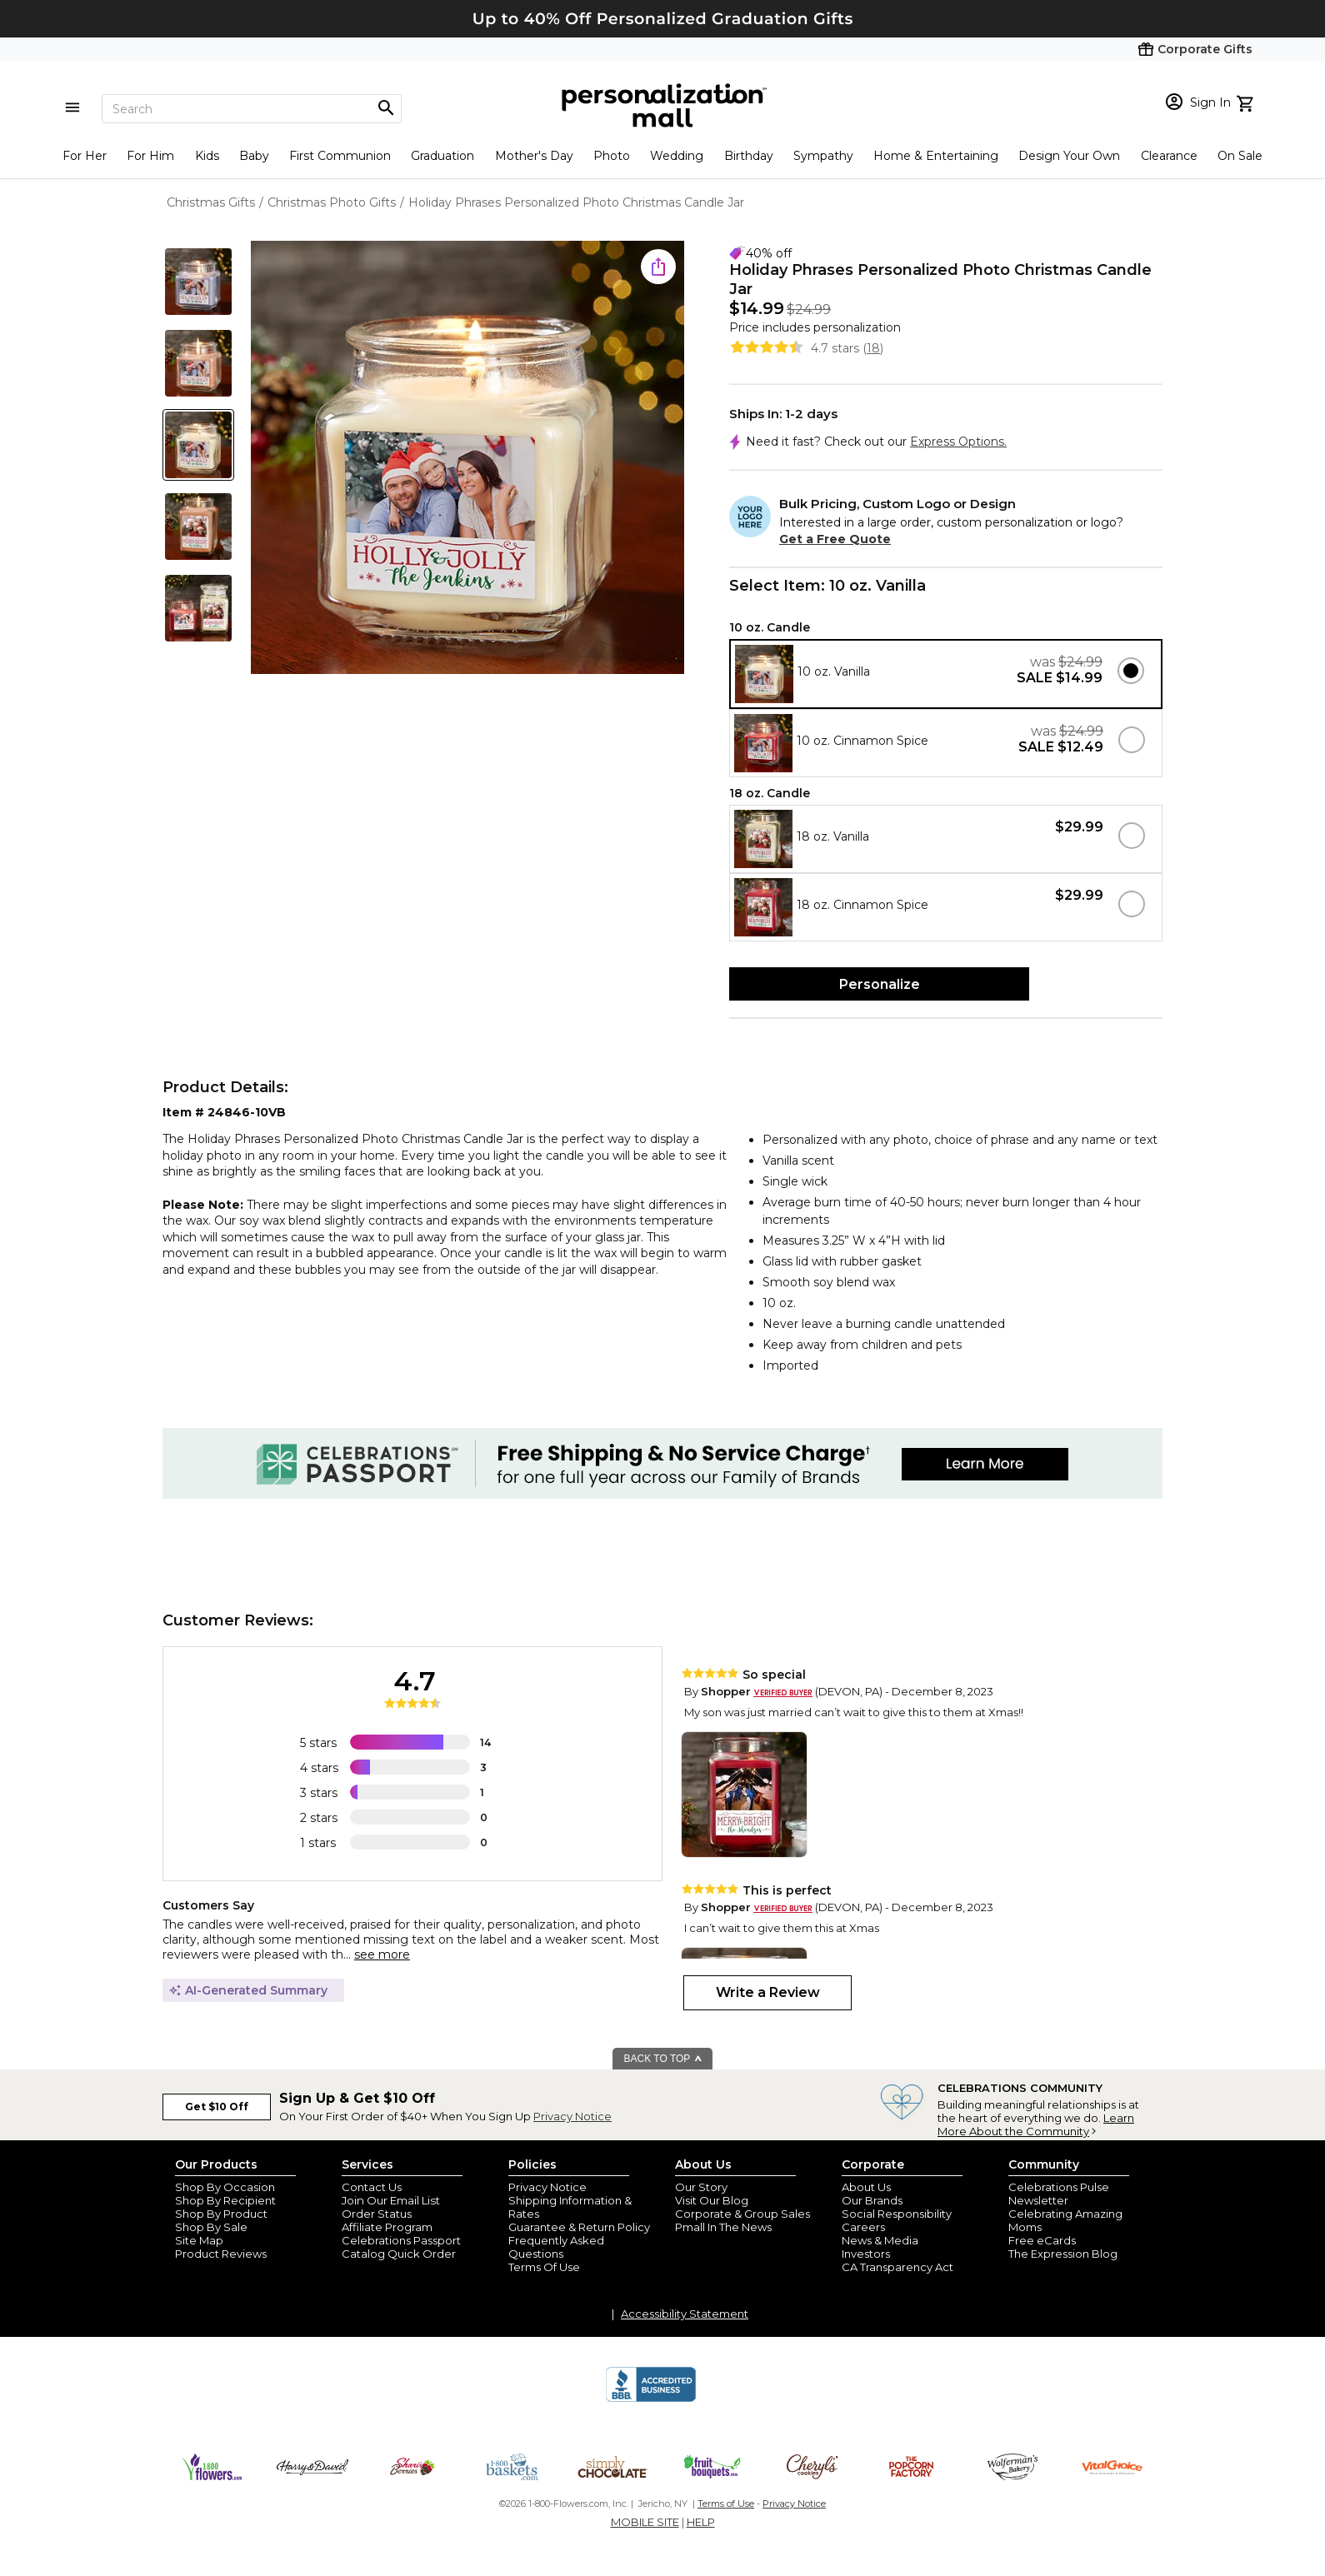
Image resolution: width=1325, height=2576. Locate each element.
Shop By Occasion (225, 2187)
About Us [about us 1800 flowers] (866, 2187)
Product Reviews (221, 2253)
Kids (207, 155)
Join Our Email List (391, 2200)
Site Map (199, 2240)
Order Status (377, 2213)
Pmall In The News (723, 2227)
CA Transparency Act (897, 2267)
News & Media (880, 2240)
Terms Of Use (544, 2267)
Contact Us (372, 2187)
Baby (254, 155)
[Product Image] (467, 458)
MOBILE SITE (645, 2522)
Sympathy (823, 155)
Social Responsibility (897, 2213)
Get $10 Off (216, 2106)
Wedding (676, 155)
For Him (150, 155)
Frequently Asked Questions (556, 2247)
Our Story (701, 2187)
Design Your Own (1069, 155)
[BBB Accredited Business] (651, 2399)
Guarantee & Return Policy (579, 2227)
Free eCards (1042, 2240)
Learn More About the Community (1036, 2124)
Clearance (1169, 155)
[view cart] (1247, 101)
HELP (701, 2522)
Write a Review (768, 1992)
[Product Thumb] (198, 281)
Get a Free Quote (835, 539)
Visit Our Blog (711, 2200)
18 (873, 348)
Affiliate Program (387, 2227)
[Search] (252, 108)
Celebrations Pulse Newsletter (1058, 2193)
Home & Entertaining (935, 155)
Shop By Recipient (225, 2200)
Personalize (879, 984)
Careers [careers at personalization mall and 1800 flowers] (863, 2227)
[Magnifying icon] (386, 108)
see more (382, 1954)
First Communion (340, 155)
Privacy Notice (572, 2116)
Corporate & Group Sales (742, 2213)
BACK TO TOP (663, 2058)
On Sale (1240, 155)
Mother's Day (534, 155)
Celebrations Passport (401, 2240)
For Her (84, 155)
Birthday (748, 155)
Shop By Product (221, 2213)
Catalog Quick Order (399, 2253)
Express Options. (958, 441)
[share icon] (658, 266)
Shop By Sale (211, 2227)
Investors (866, 2253)
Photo (611, 155)
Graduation (442, 155)
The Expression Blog (1063, 2253)
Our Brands (872, 2200)
